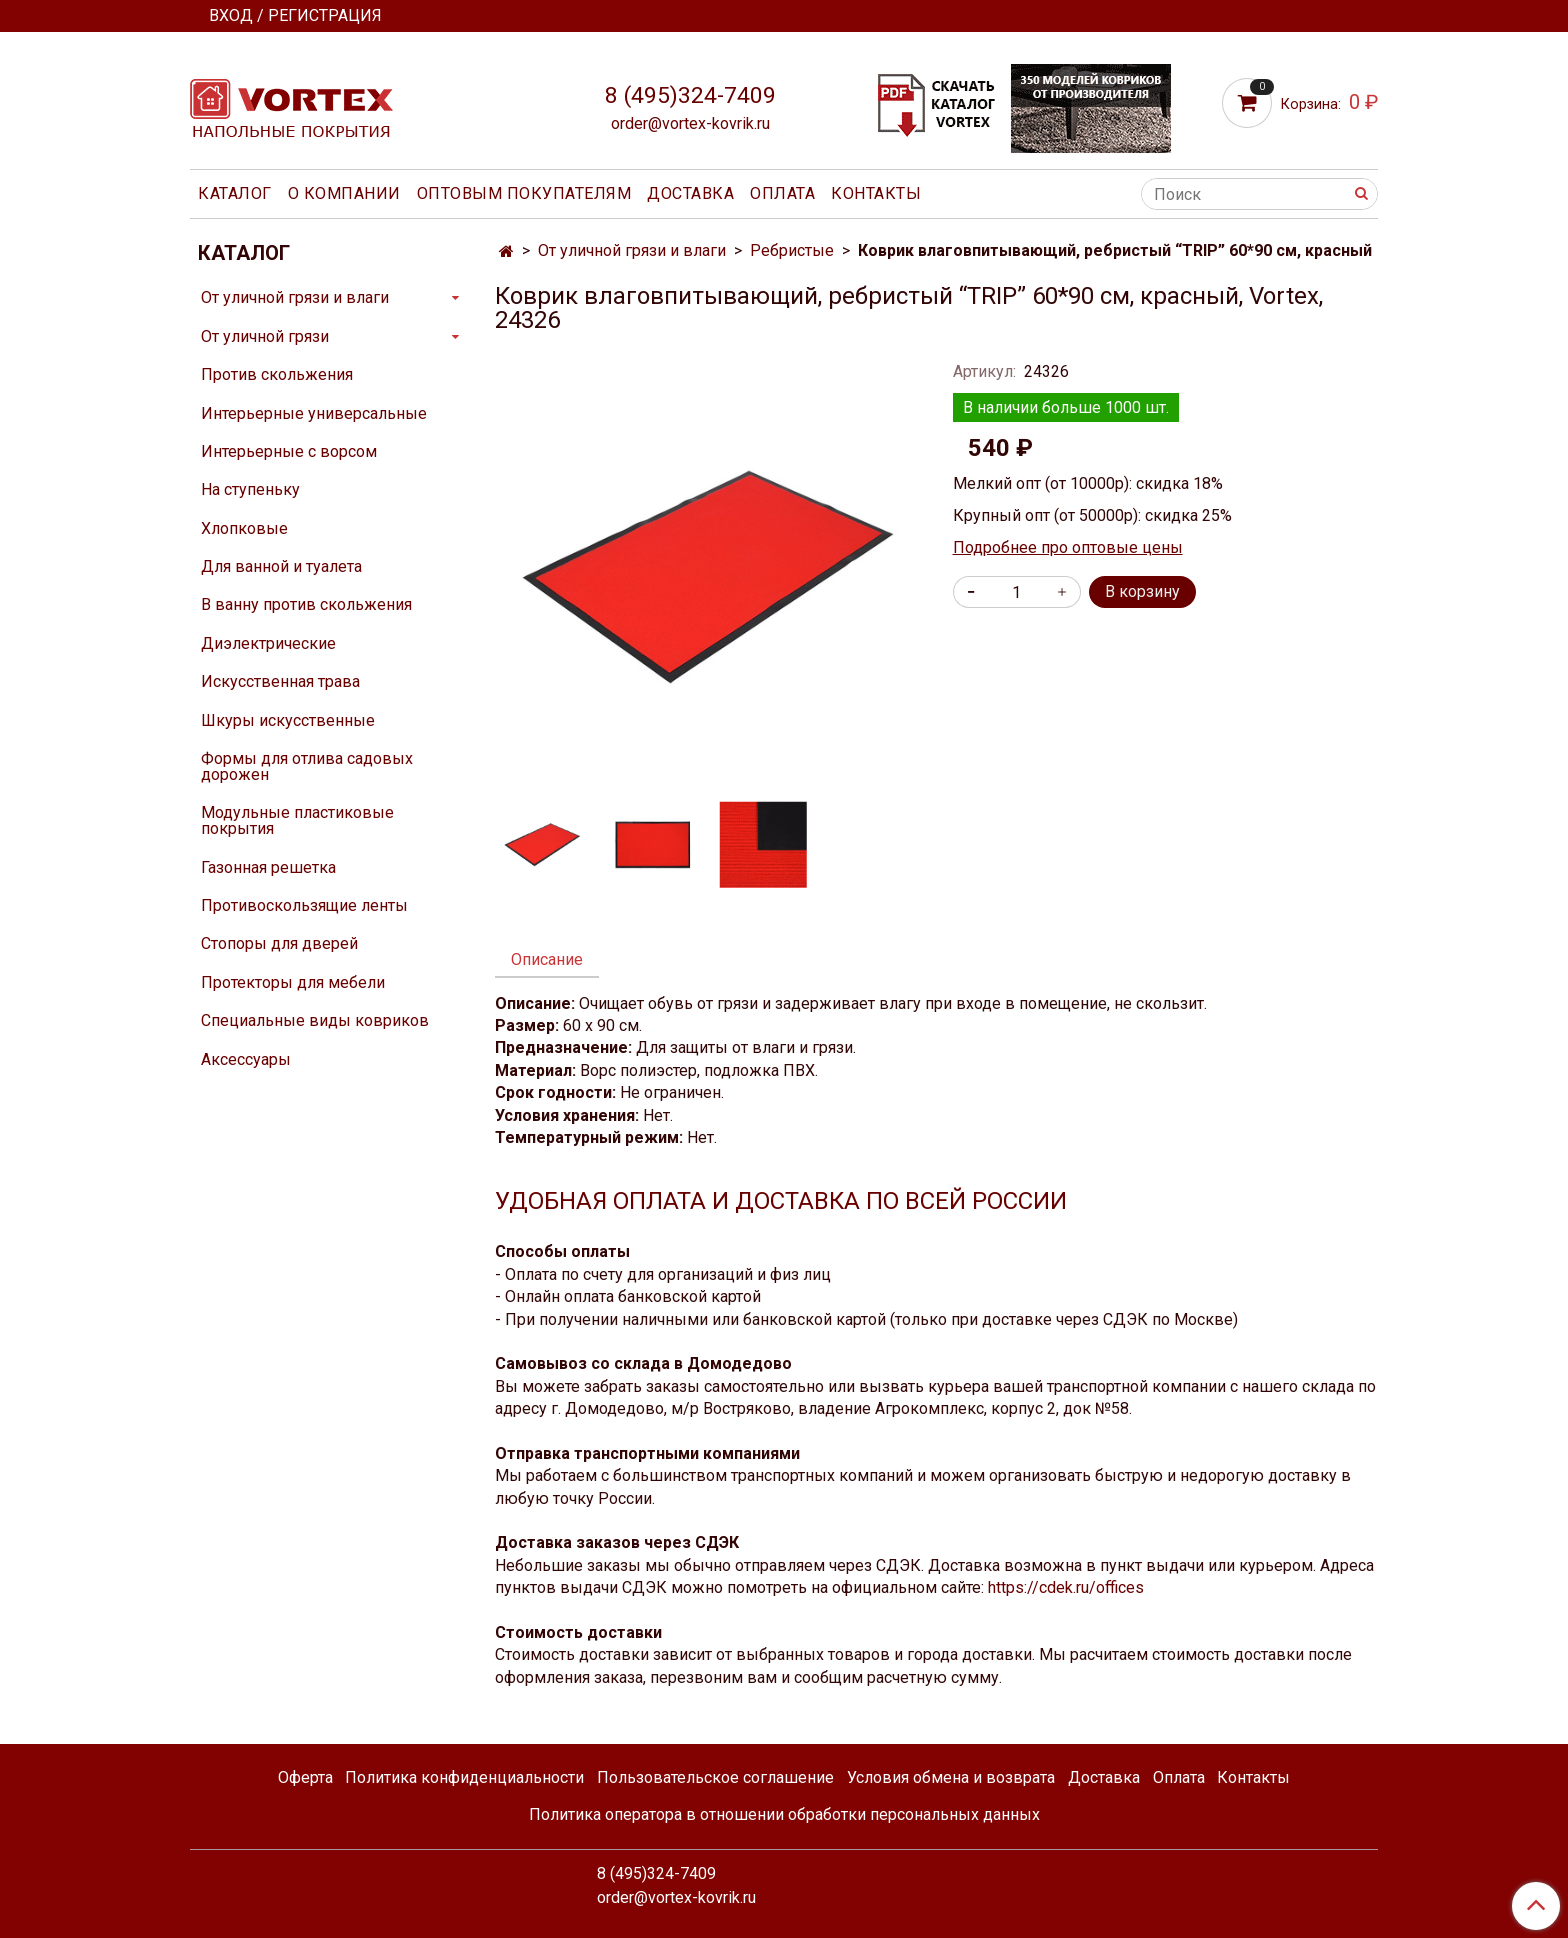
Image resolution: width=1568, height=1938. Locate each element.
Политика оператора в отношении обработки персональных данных (784, 1814)
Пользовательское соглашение (715, 1777)
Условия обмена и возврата (951, 1777)
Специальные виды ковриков (315, 1020)
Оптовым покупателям (524, 193)
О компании (344, 193)
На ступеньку (250, 489)
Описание (547, 959)
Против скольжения (277, 374)
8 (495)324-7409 (690, 95)
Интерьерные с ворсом (289, 451)
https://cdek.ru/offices (1066, 1587)
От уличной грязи (265, 336)
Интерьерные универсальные (314, 413)
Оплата (782, 193)
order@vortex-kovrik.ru (690, 123)
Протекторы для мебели (293, 982)
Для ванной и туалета (281, 566)
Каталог (235, 193)
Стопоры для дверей (279, 943)
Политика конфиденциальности (464, 1777)
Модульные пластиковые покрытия (297, 820)
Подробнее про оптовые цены (1068, 547)
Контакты (876, 193)
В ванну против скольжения (306, 604)
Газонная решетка (268, 867)
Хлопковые (244, 528)
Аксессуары (246, 1059)
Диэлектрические (268, 643)
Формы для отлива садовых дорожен (307, 766)
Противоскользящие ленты (304, 905)
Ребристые (792, 250)
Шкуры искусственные (288, 720)
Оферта (305, 1777)
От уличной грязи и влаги (632, 250)
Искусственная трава (280, 681)
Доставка (690, 193)
